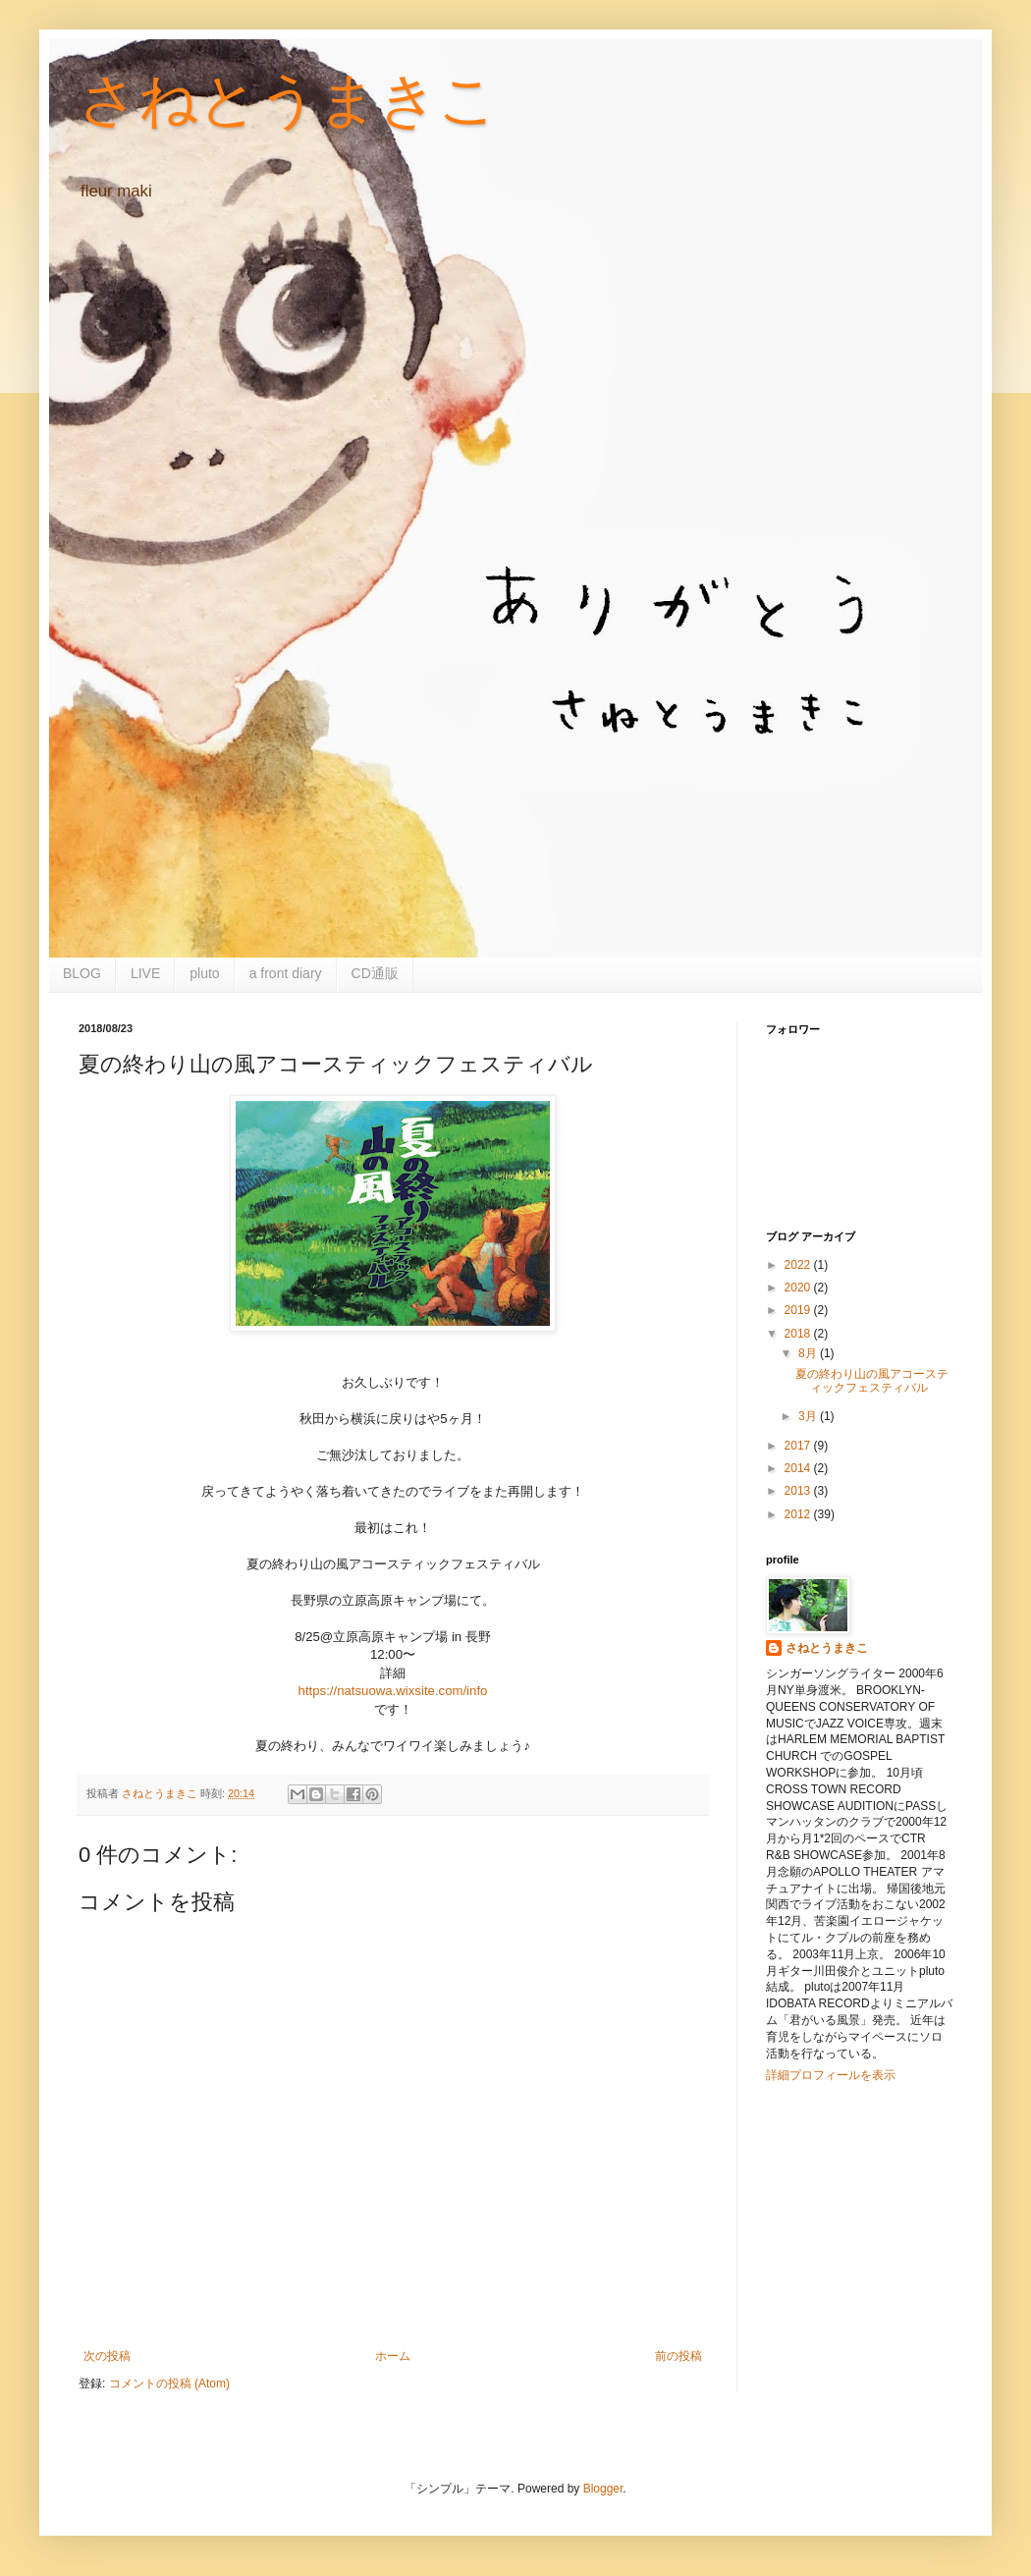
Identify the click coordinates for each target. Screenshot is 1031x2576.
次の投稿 (107, 2356)
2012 (799, 1514)
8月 (809, 1353)
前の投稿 (678, 2356)
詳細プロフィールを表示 (830, 2075)
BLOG (82, 973)
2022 (799, 1265)
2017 (799, 1445)
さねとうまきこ (288, 100)
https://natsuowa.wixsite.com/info (393, 1690)
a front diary (285, 973)
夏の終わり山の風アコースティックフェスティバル (872, 1381)
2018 (799, 1334)
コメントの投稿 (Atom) (169, 2383)
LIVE (145, 973)
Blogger (603, 2488)
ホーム (392, 2356)
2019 (799, 1310)
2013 (799, 1491)
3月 (809, 1416)
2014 (799, 1468)
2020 (799, 1287)
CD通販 (375, 973)
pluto (204, 973)
